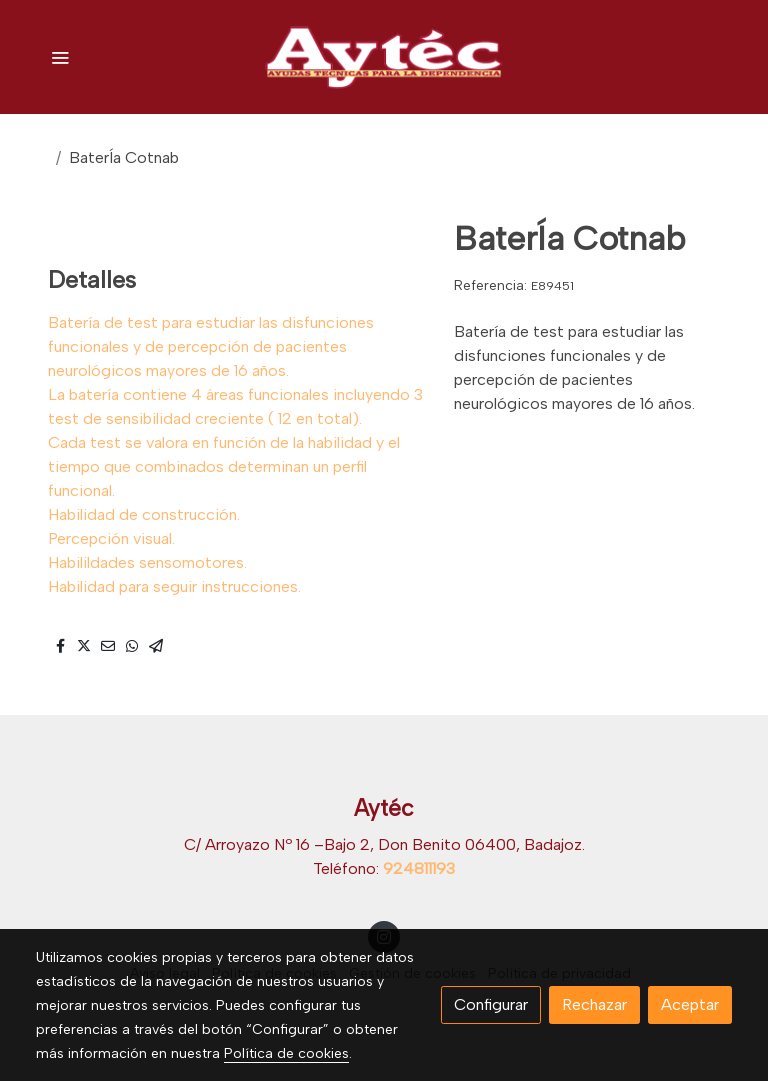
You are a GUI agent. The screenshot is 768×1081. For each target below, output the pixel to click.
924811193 (419, 868)
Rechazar (594, 1004)
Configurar (491, 1004)
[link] (384, 57)
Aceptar (690, 1004)
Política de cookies (286, 1053)
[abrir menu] (60, 57)
